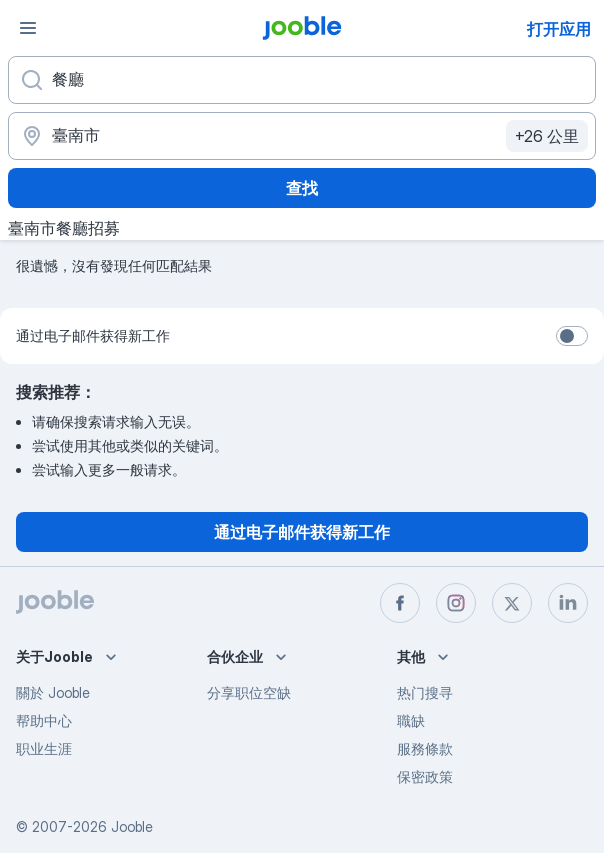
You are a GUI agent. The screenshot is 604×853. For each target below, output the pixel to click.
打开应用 (559, 29)
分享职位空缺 (249, 692)
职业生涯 (44, 748)
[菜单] (28, 28)
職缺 (411, 720)
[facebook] (400, 603)
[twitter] (512, 603)
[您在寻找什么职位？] (302, 80)
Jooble (132, 826)
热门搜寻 (425, 692)
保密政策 (425, 776)
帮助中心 (44, 720)
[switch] (572, 336)
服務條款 (425, 748)
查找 (302, 188)
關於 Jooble (53, 692)
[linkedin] (568, 603)
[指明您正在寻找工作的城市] (302, 136)
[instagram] (456, 603)
